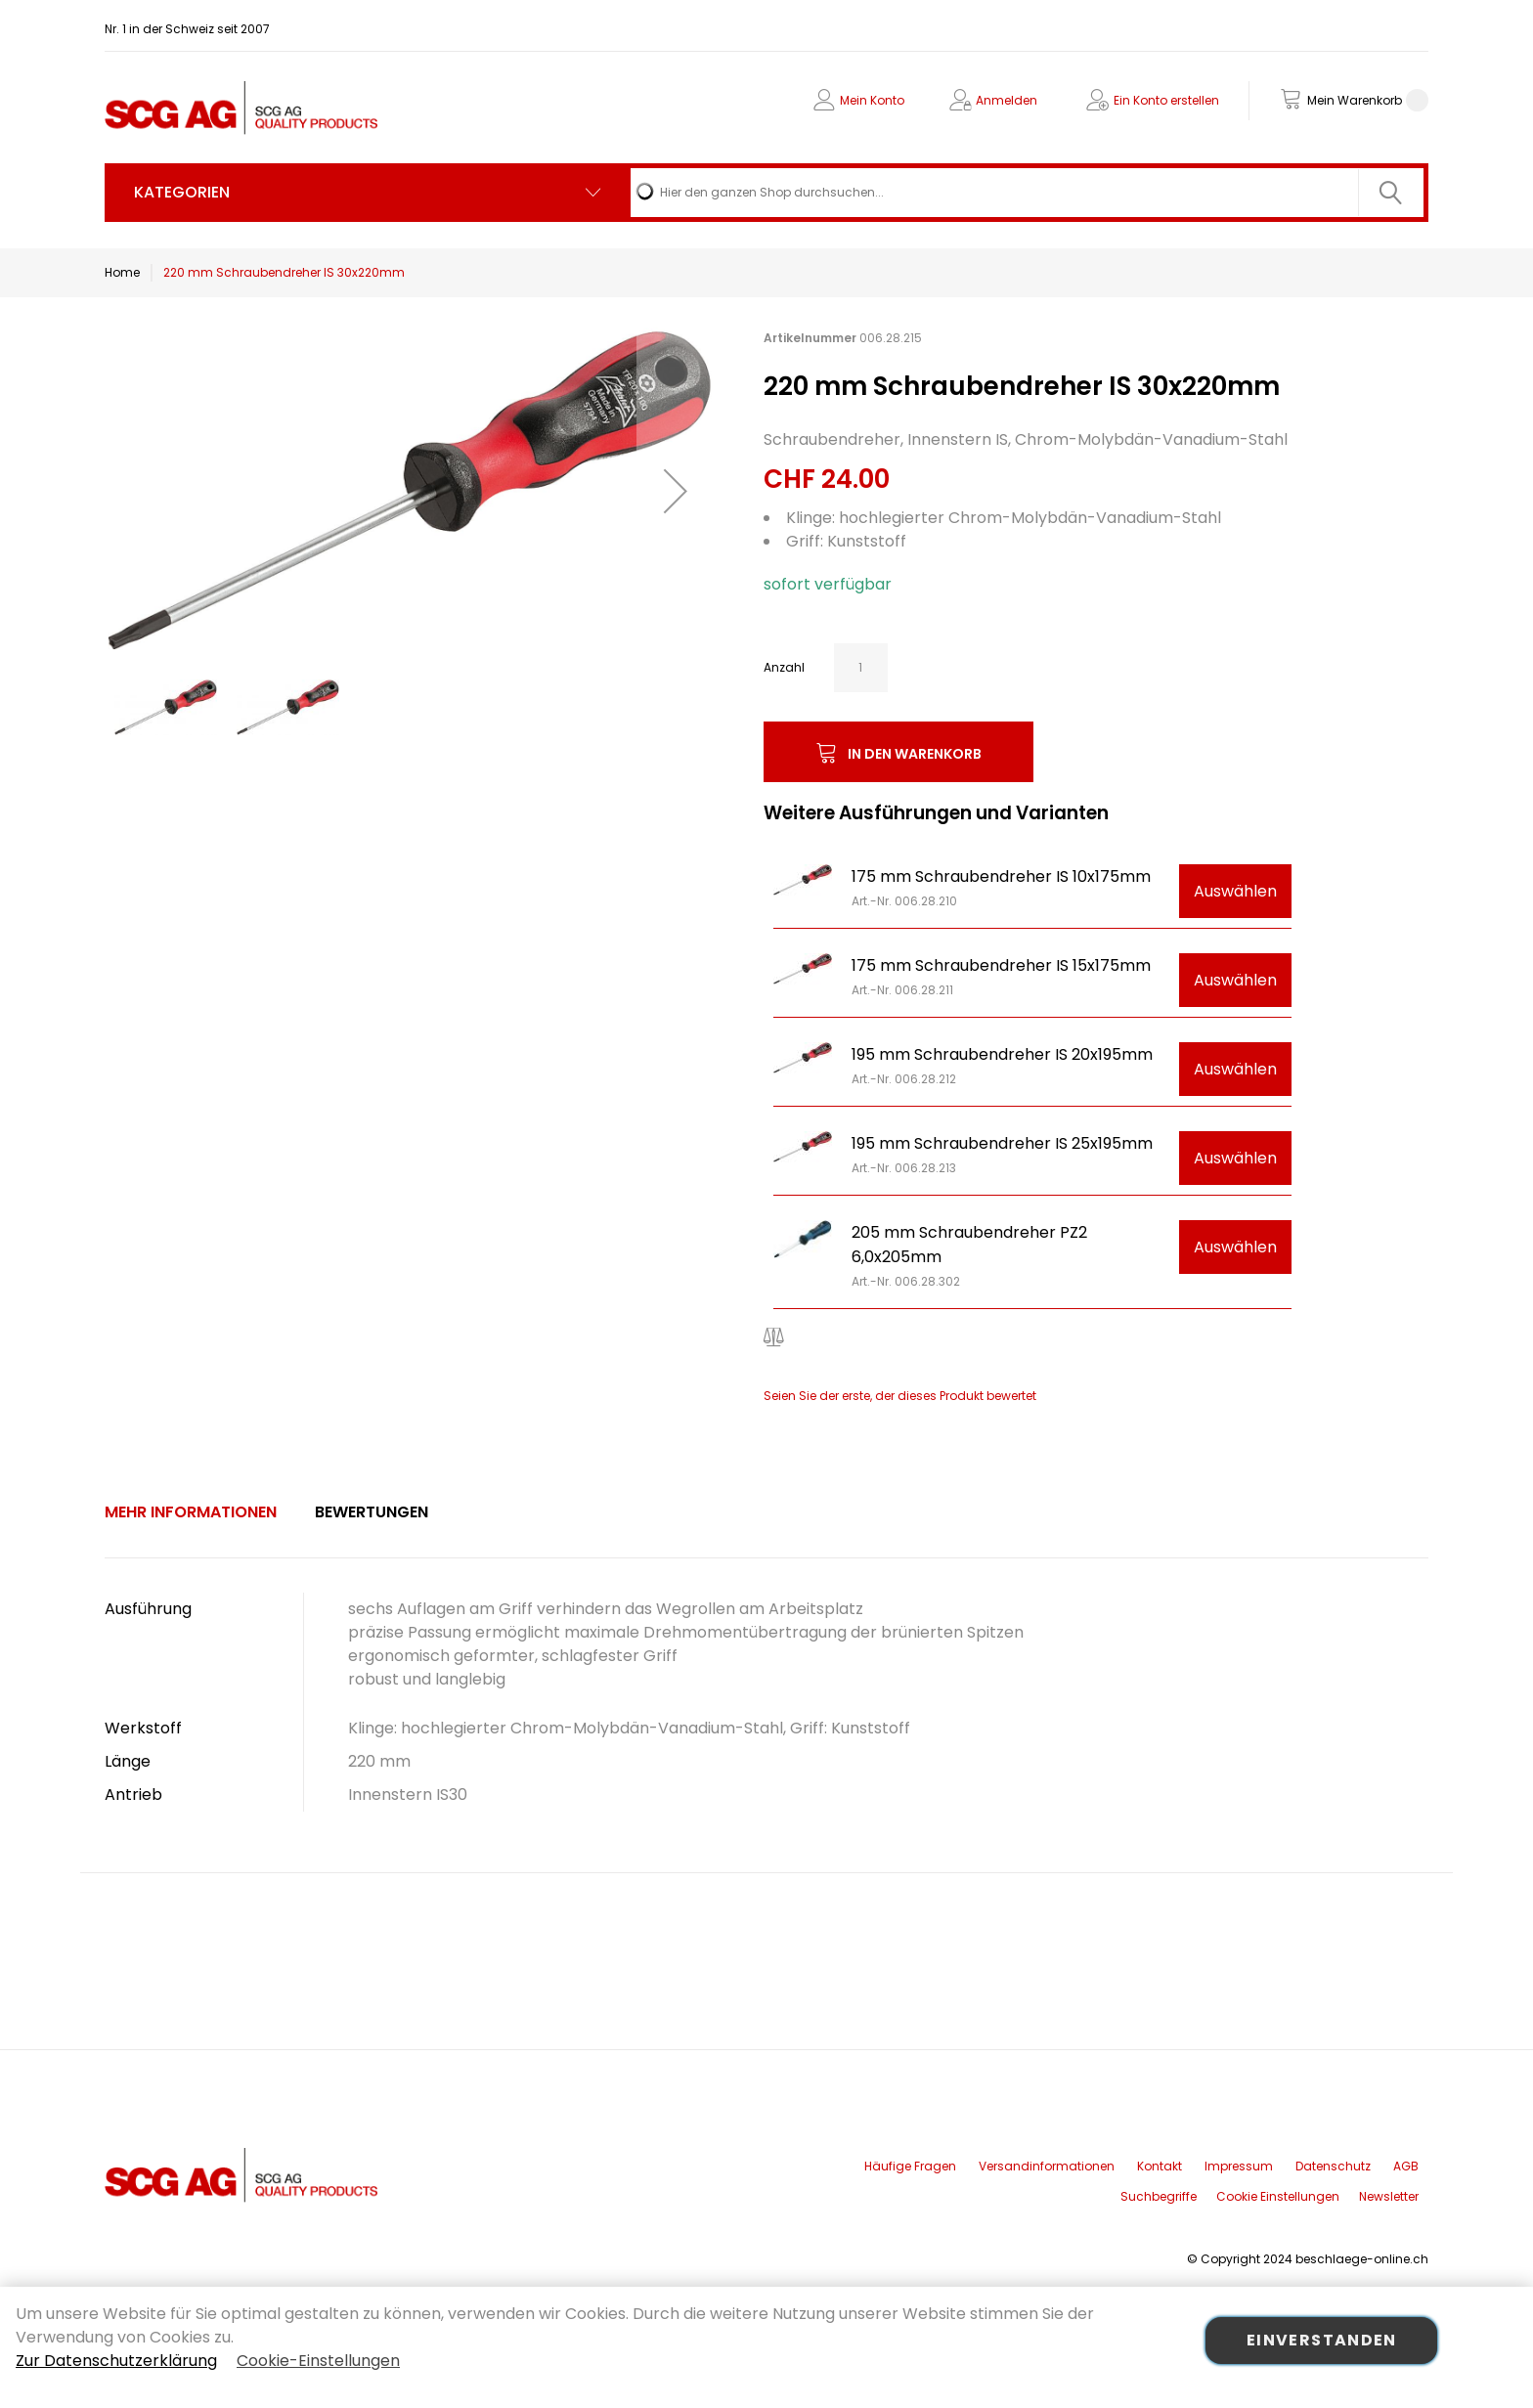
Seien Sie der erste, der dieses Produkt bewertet (900, 1395)
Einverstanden (1322, 2340)
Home (122, 272)
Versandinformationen (1047, 2166)
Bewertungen (371, 1512)
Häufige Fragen (910, 2166)
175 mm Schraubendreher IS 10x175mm (1001, 876)
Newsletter (1389, 2196)
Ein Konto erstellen (1166, 100)
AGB (1406, 2166)
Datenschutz (1333, 2166)
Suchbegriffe (1158, 2196)
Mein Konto (872, 100)
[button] (675, 490)
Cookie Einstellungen (1277, 2196)
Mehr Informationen (191, 1512)
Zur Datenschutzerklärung (116, 2360)
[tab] (191, 1512)
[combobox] (1027, 192)
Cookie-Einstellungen (318, 2360)
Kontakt (1159, 2166)
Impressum (1238, 2166)
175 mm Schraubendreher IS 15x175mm (1001, 965)
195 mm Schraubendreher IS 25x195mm (1002, 1143)
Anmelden (1006, 100)
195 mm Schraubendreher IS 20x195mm (1002, 1054)
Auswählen (1235, 891)
